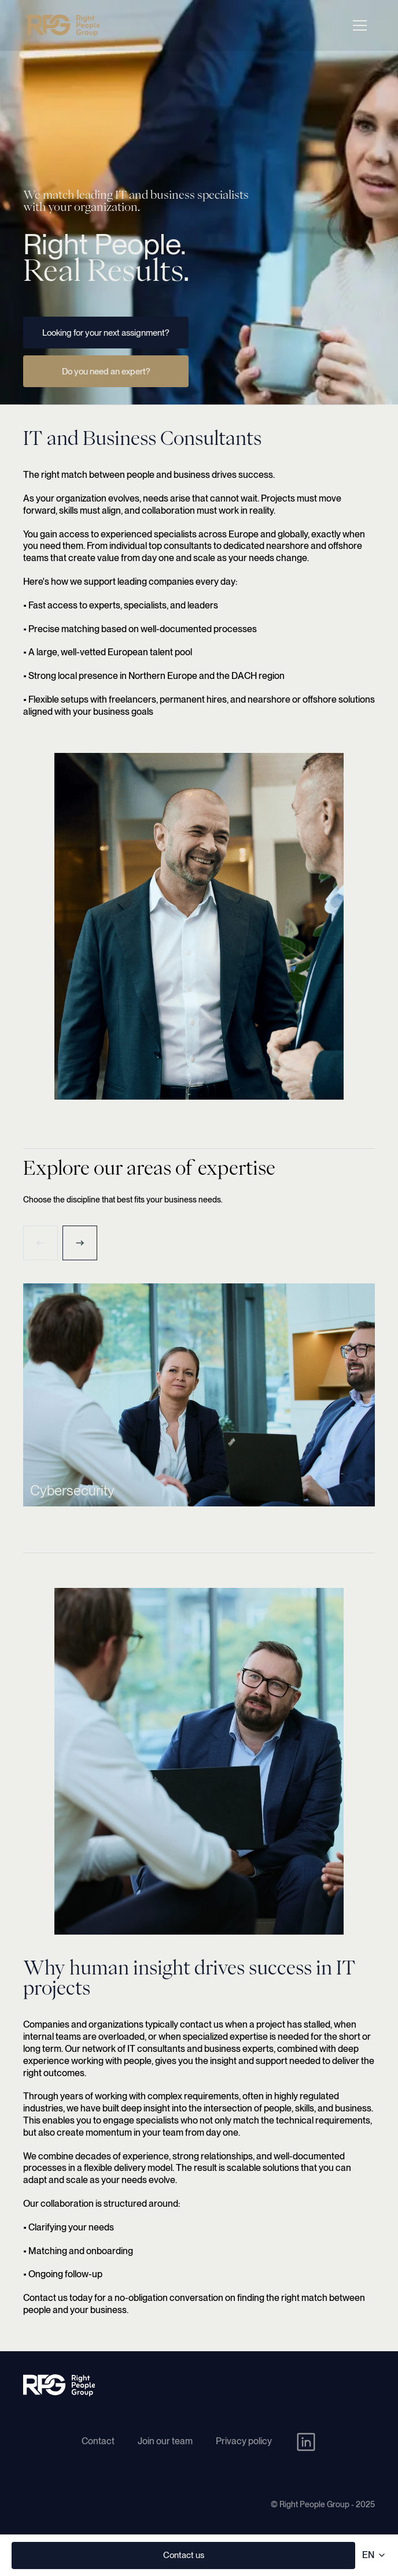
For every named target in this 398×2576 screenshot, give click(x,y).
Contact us (183, 2555)
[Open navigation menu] (359, 25)
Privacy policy (244, 2441)
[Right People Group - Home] (64, 25)
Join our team (165, 2441)
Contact (98, 2441)
